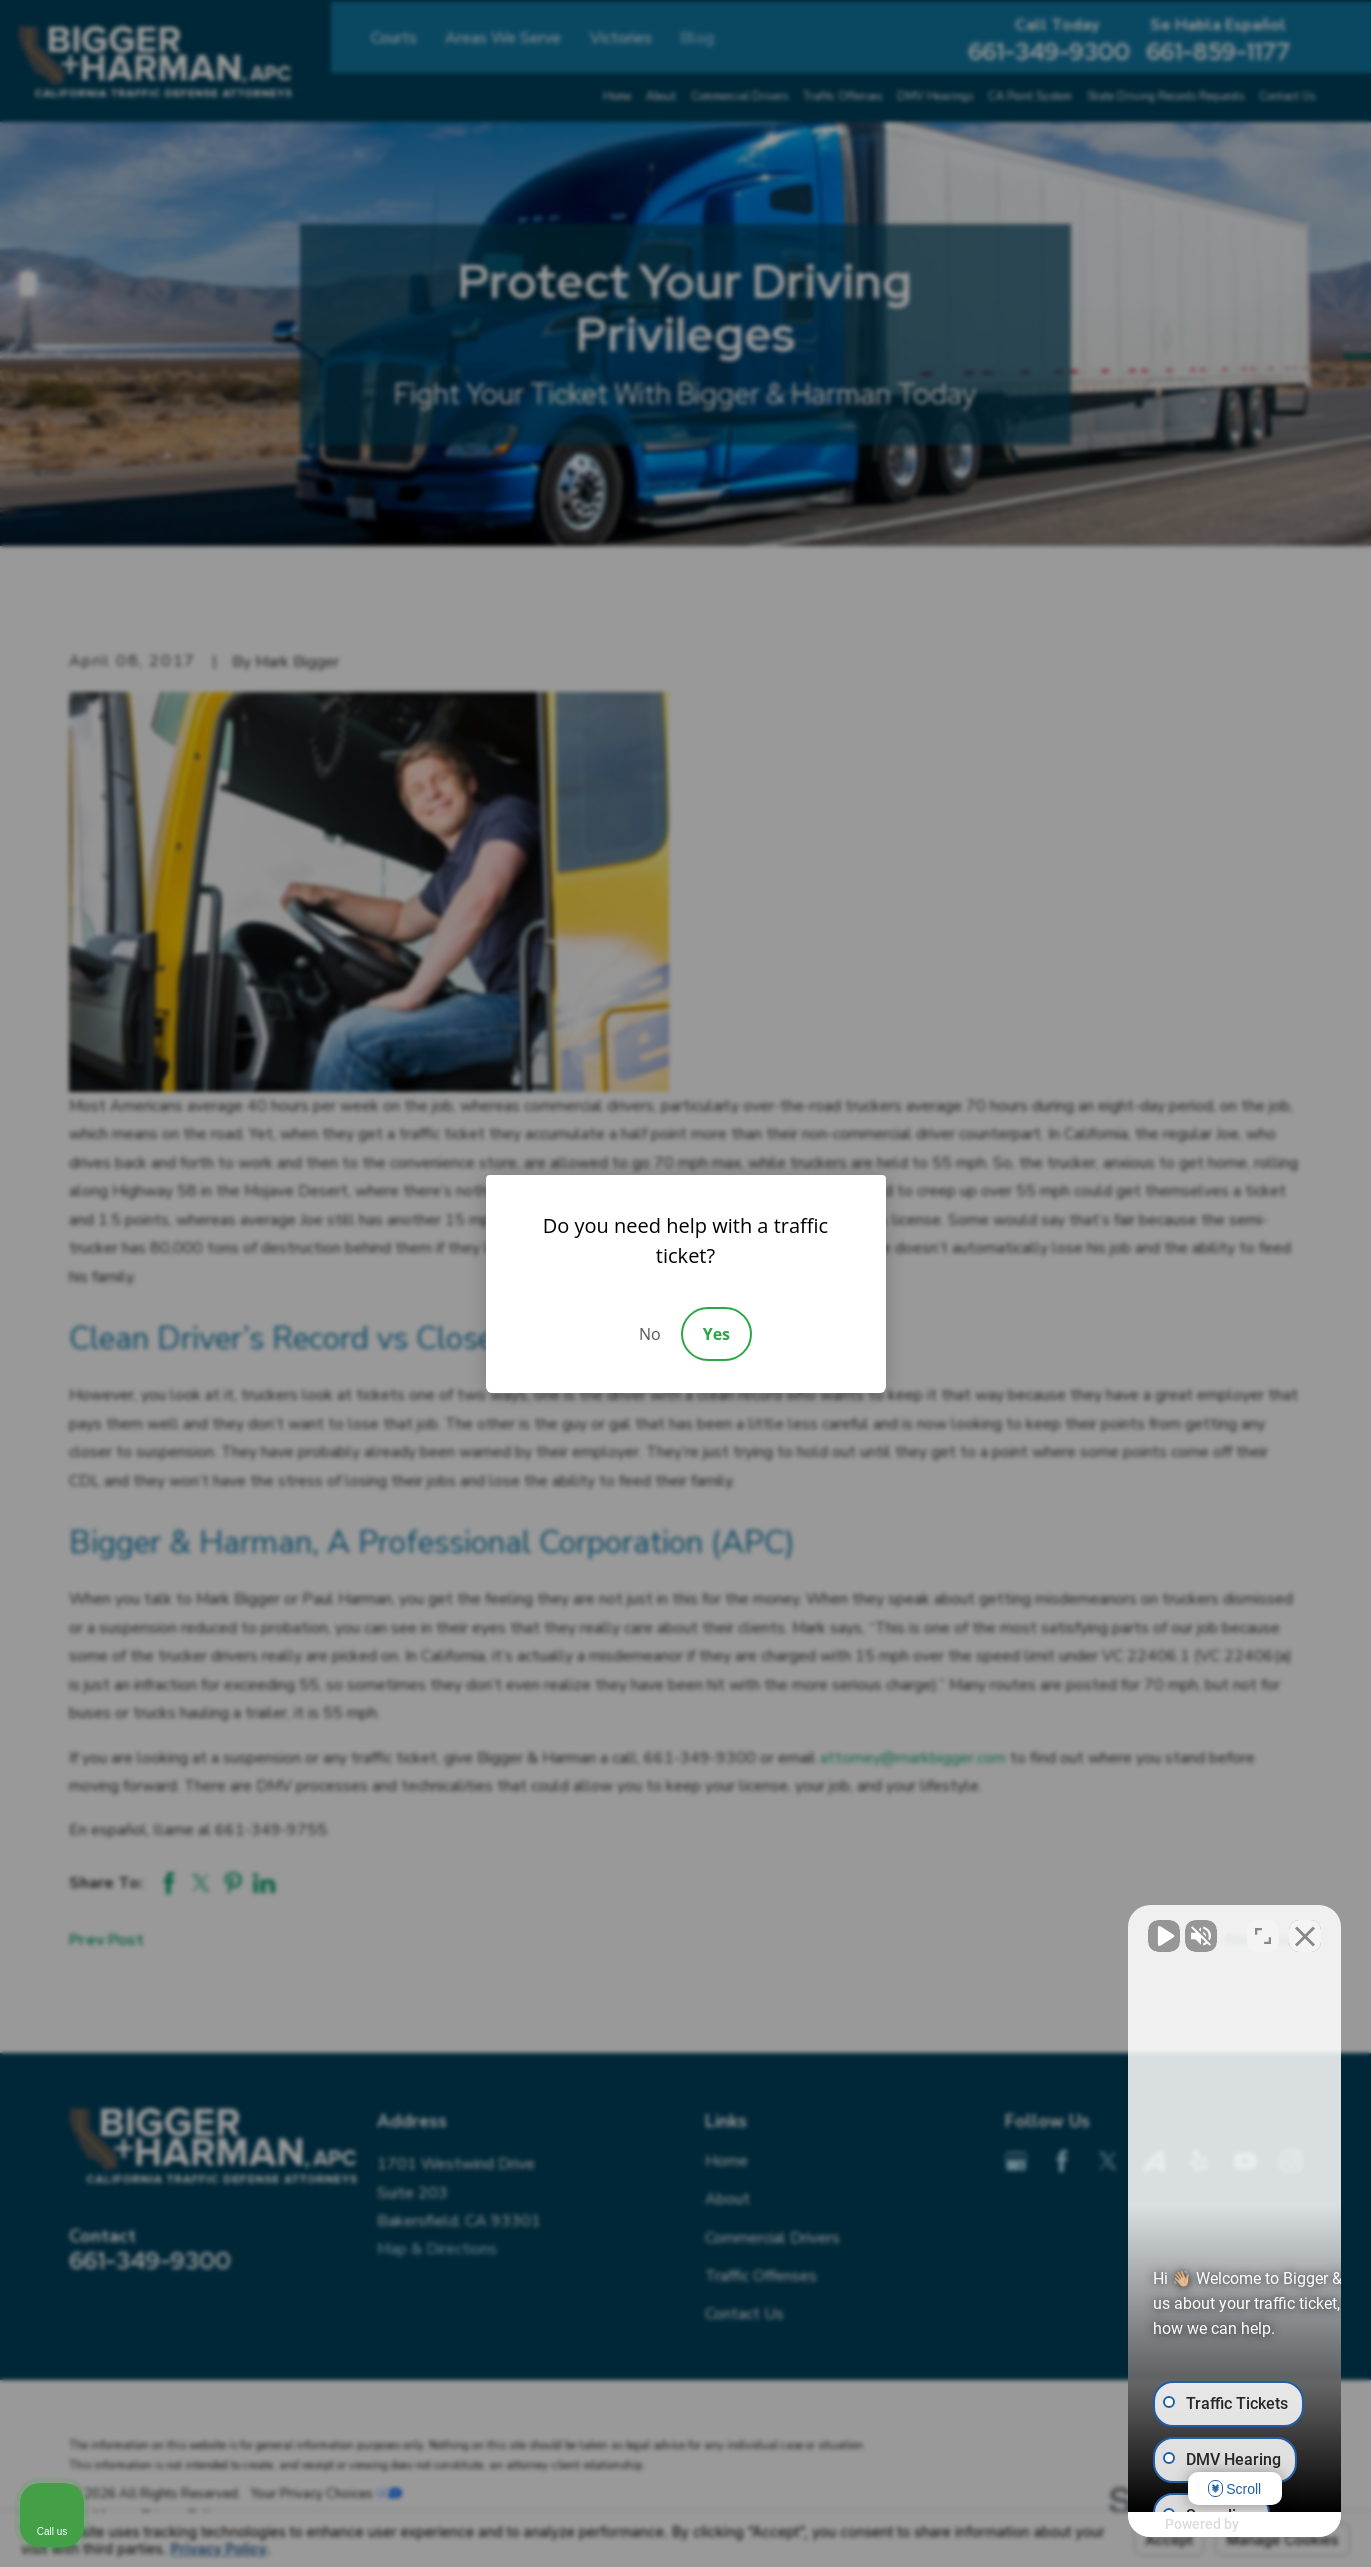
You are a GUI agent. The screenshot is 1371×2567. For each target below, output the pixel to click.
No (650, 1334)
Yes (716, 1334)
